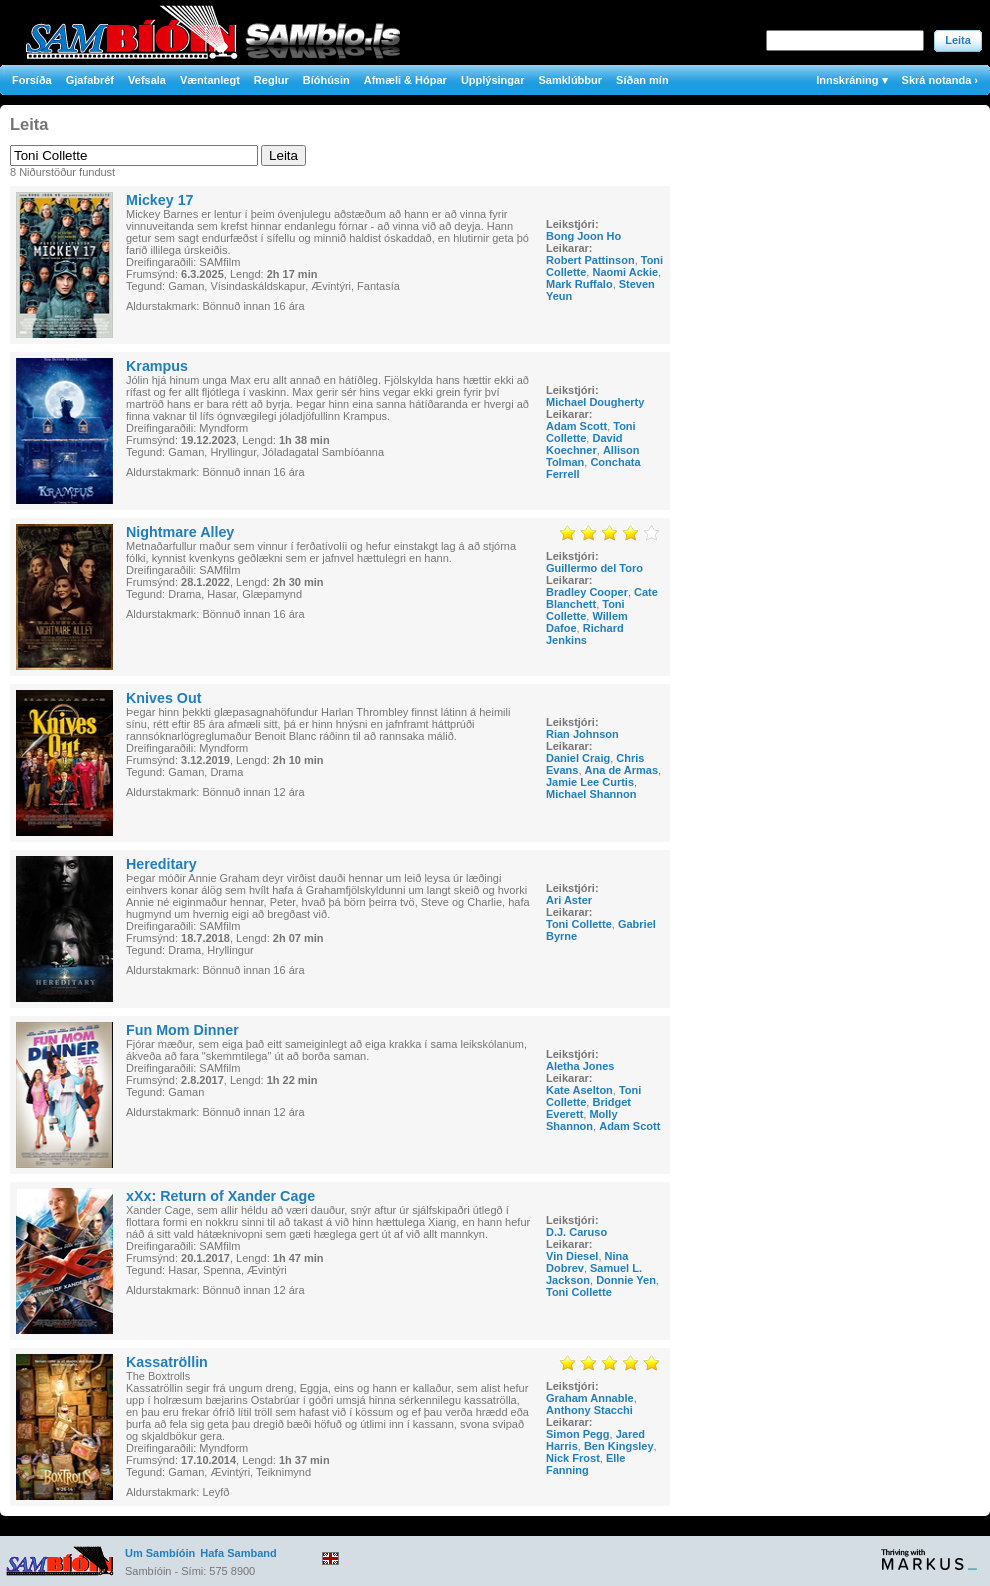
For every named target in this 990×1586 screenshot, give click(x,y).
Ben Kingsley (619, 1446)
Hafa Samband (238, 1553)
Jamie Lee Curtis (590, 782)
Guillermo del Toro (594, 568)
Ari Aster (569, 900)
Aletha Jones (580, 1066)
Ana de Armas (622, 770)
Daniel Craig (578, 758)
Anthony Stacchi (589, 1410)
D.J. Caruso (576, 1232)
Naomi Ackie (625, 272)
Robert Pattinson (590, 260)
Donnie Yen (626, 1280)
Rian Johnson (582, 734)
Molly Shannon (582, 1120)
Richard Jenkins (585, 634)
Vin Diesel (572, 1256)
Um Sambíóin (160, 1553)
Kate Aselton (579, 1090)
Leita (958, 40)
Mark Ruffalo (579, 284)
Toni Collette (585, 610)
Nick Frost (573, 1458)
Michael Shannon (591, 794)
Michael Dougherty (595, 402)
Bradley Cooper (587, 592)
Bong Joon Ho (583, 236)
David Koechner (584, 444)
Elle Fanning (586, 1464)
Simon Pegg (578, 1434)
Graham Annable (590, 1398)
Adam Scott (576, 426)
